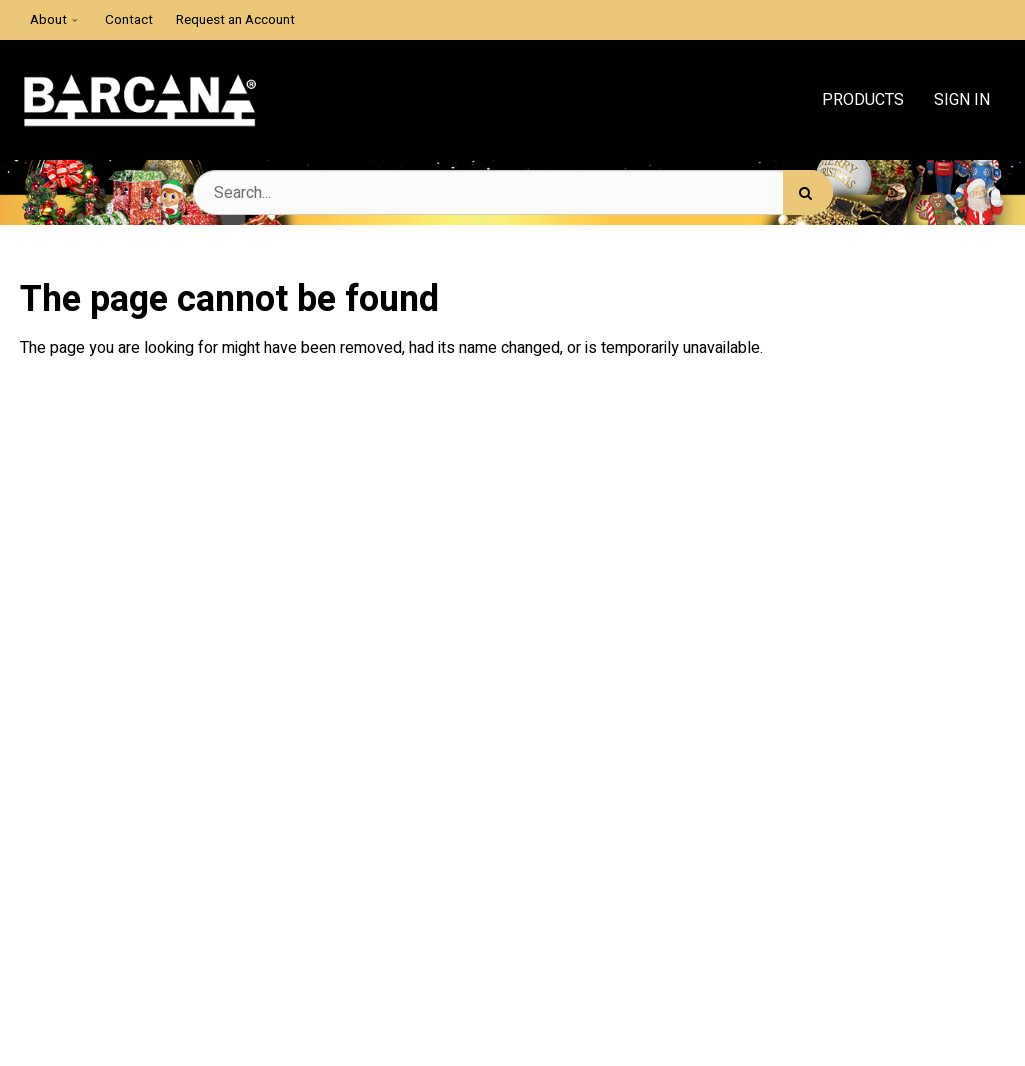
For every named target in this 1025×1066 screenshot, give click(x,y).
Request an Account (235, 20)
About (48, 20)
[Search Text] (513, 192)
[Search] (808, 192)
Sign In (962, 100)
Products (863, 100)
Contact (129, 20)
